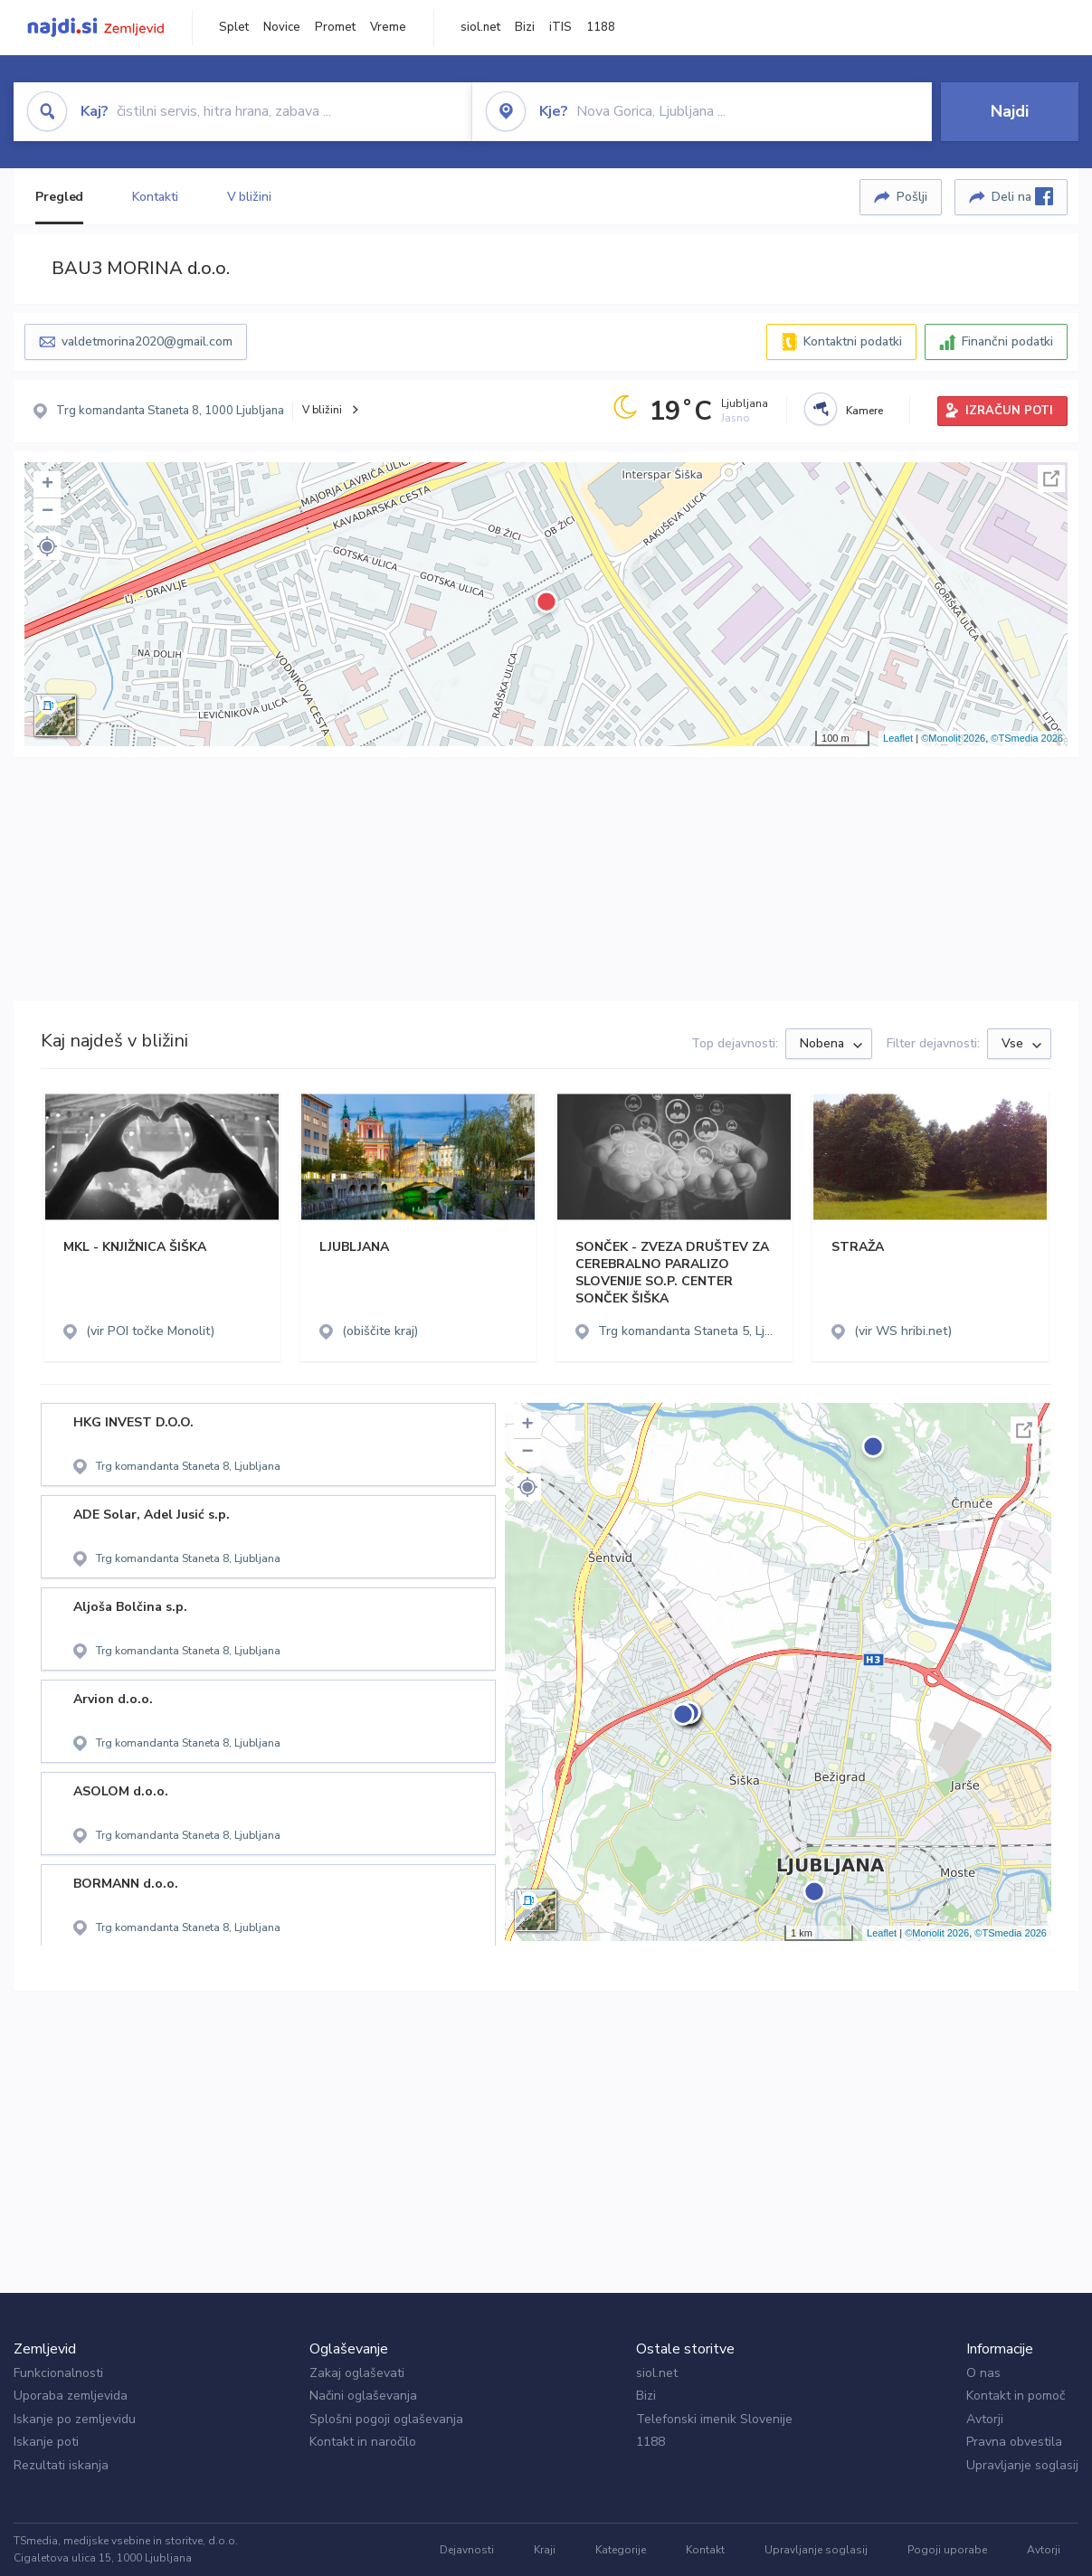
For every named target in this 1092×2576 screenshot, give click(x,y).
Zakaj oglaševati (356, 2373)
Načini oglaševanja (363, 2395)
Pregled (59, 196)
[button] (47, 546)
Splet (234, 27)
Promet (335, 27)
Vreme (388, 27)
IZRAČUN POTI (1009, 410)
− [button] (47, 512)
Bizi (525, 27)
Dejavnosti (467, 2550)
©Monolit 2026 (953, 738)
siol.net (480, 27)
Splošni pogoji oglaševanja (386, 2419)
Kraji (544, 2550)
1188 (600, 27)
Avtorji (984, 2419)
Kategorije (620, 2550)
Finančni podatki (1007, 341)
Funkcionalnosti (58, 2373)
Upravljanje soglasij (1022, 2465)
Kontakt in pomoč (1015, 2395)
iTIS (560, 27)
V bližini (249, 196)
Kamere (864, 410)
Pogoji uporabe (947, 2550)
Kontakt (705, 2550)
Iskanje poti (46, 2441)
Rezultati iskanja (61, 2465)
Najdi (1010, 111)
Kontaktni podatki (852, 341)
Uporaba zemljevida (71, 2395)
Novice (281, 27)
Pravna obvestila (1014, 2441)
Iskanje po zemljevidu (75, 2419)
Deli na (1022, 196)
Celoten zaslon (1051, 478)
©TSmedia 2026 (1027, 738)
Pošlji (912, 196)
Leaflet (898, 738)
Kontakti (154, 196)
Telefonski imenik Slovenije (714, 2419)
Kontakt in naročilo (362, 2441)
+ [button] (47, 484)
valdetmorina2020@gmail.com (147, 341)
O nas (983, 2373)
